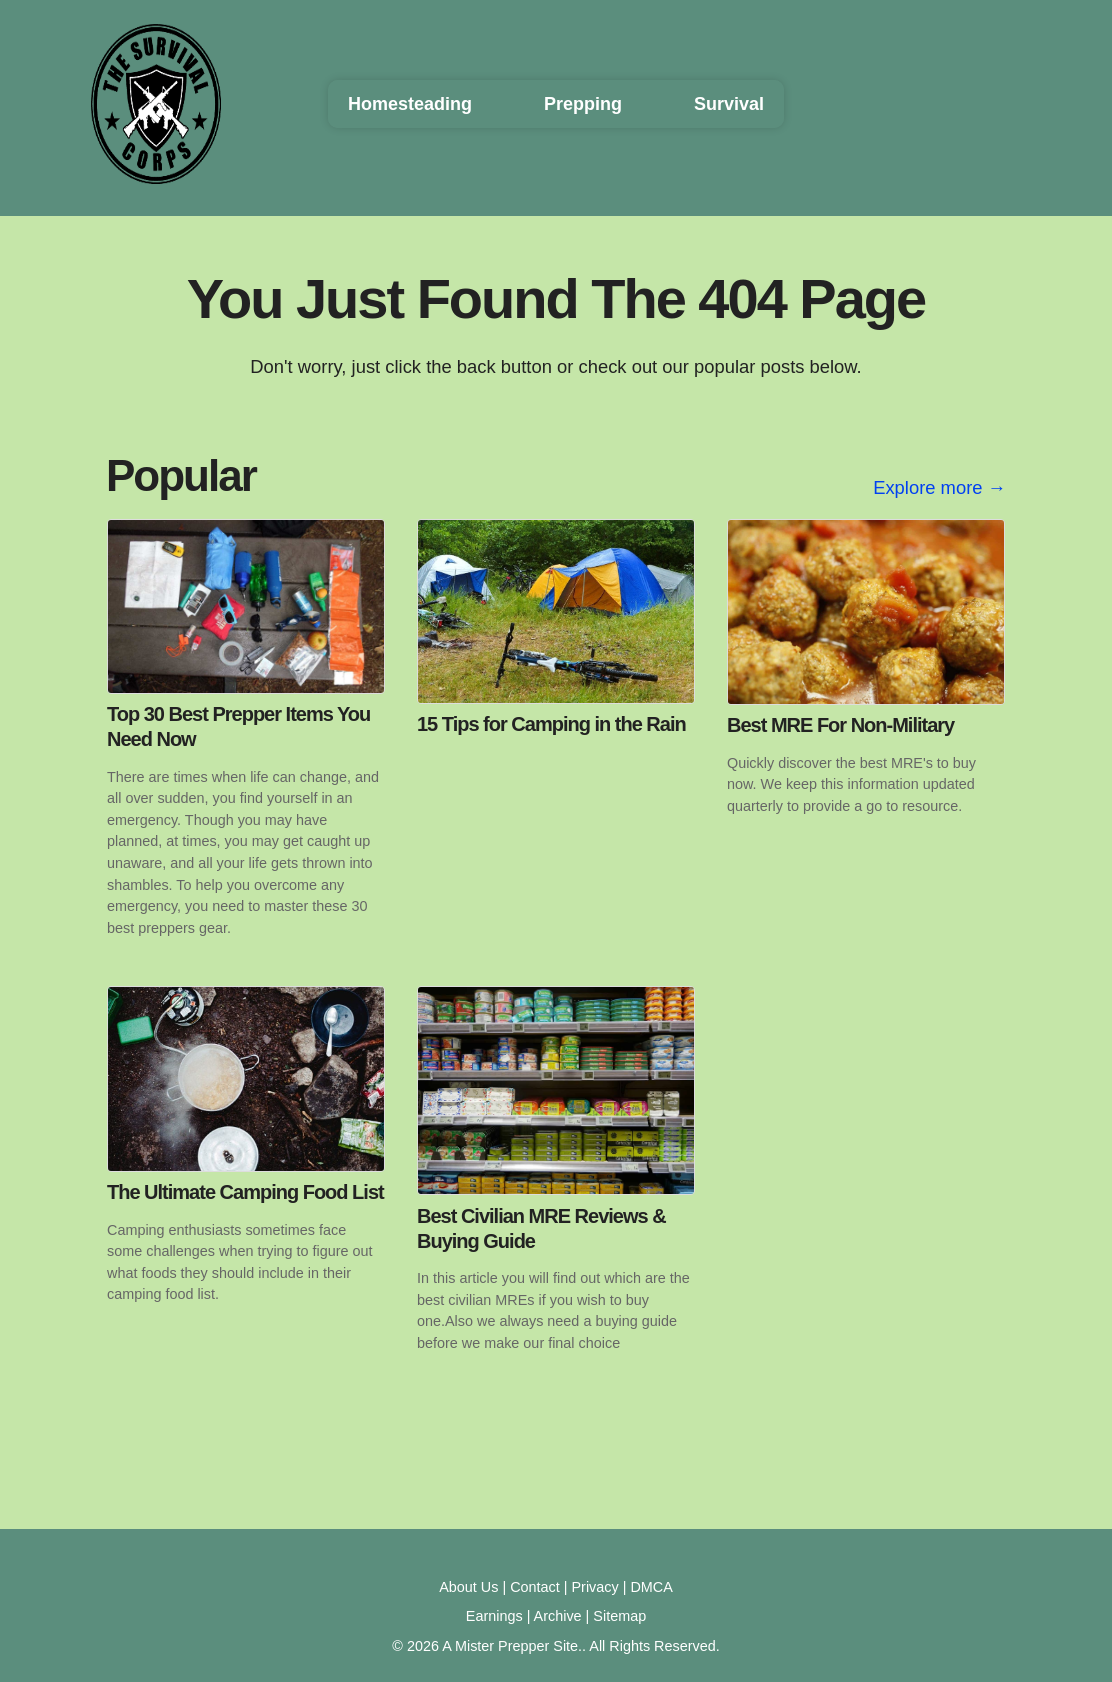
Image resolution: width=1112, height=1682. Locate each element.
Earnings (494, 1616)
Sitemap (619, 1616)
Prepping (583, 104)
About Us (468, 1587)
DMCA (651, 1587)
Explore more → (939, 487)
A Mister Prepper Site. (512, 1646)
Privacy (595, 1587)
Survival (729, 104)
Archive (558, 1616)
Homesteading (410, 104)
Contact (535, 1587)
